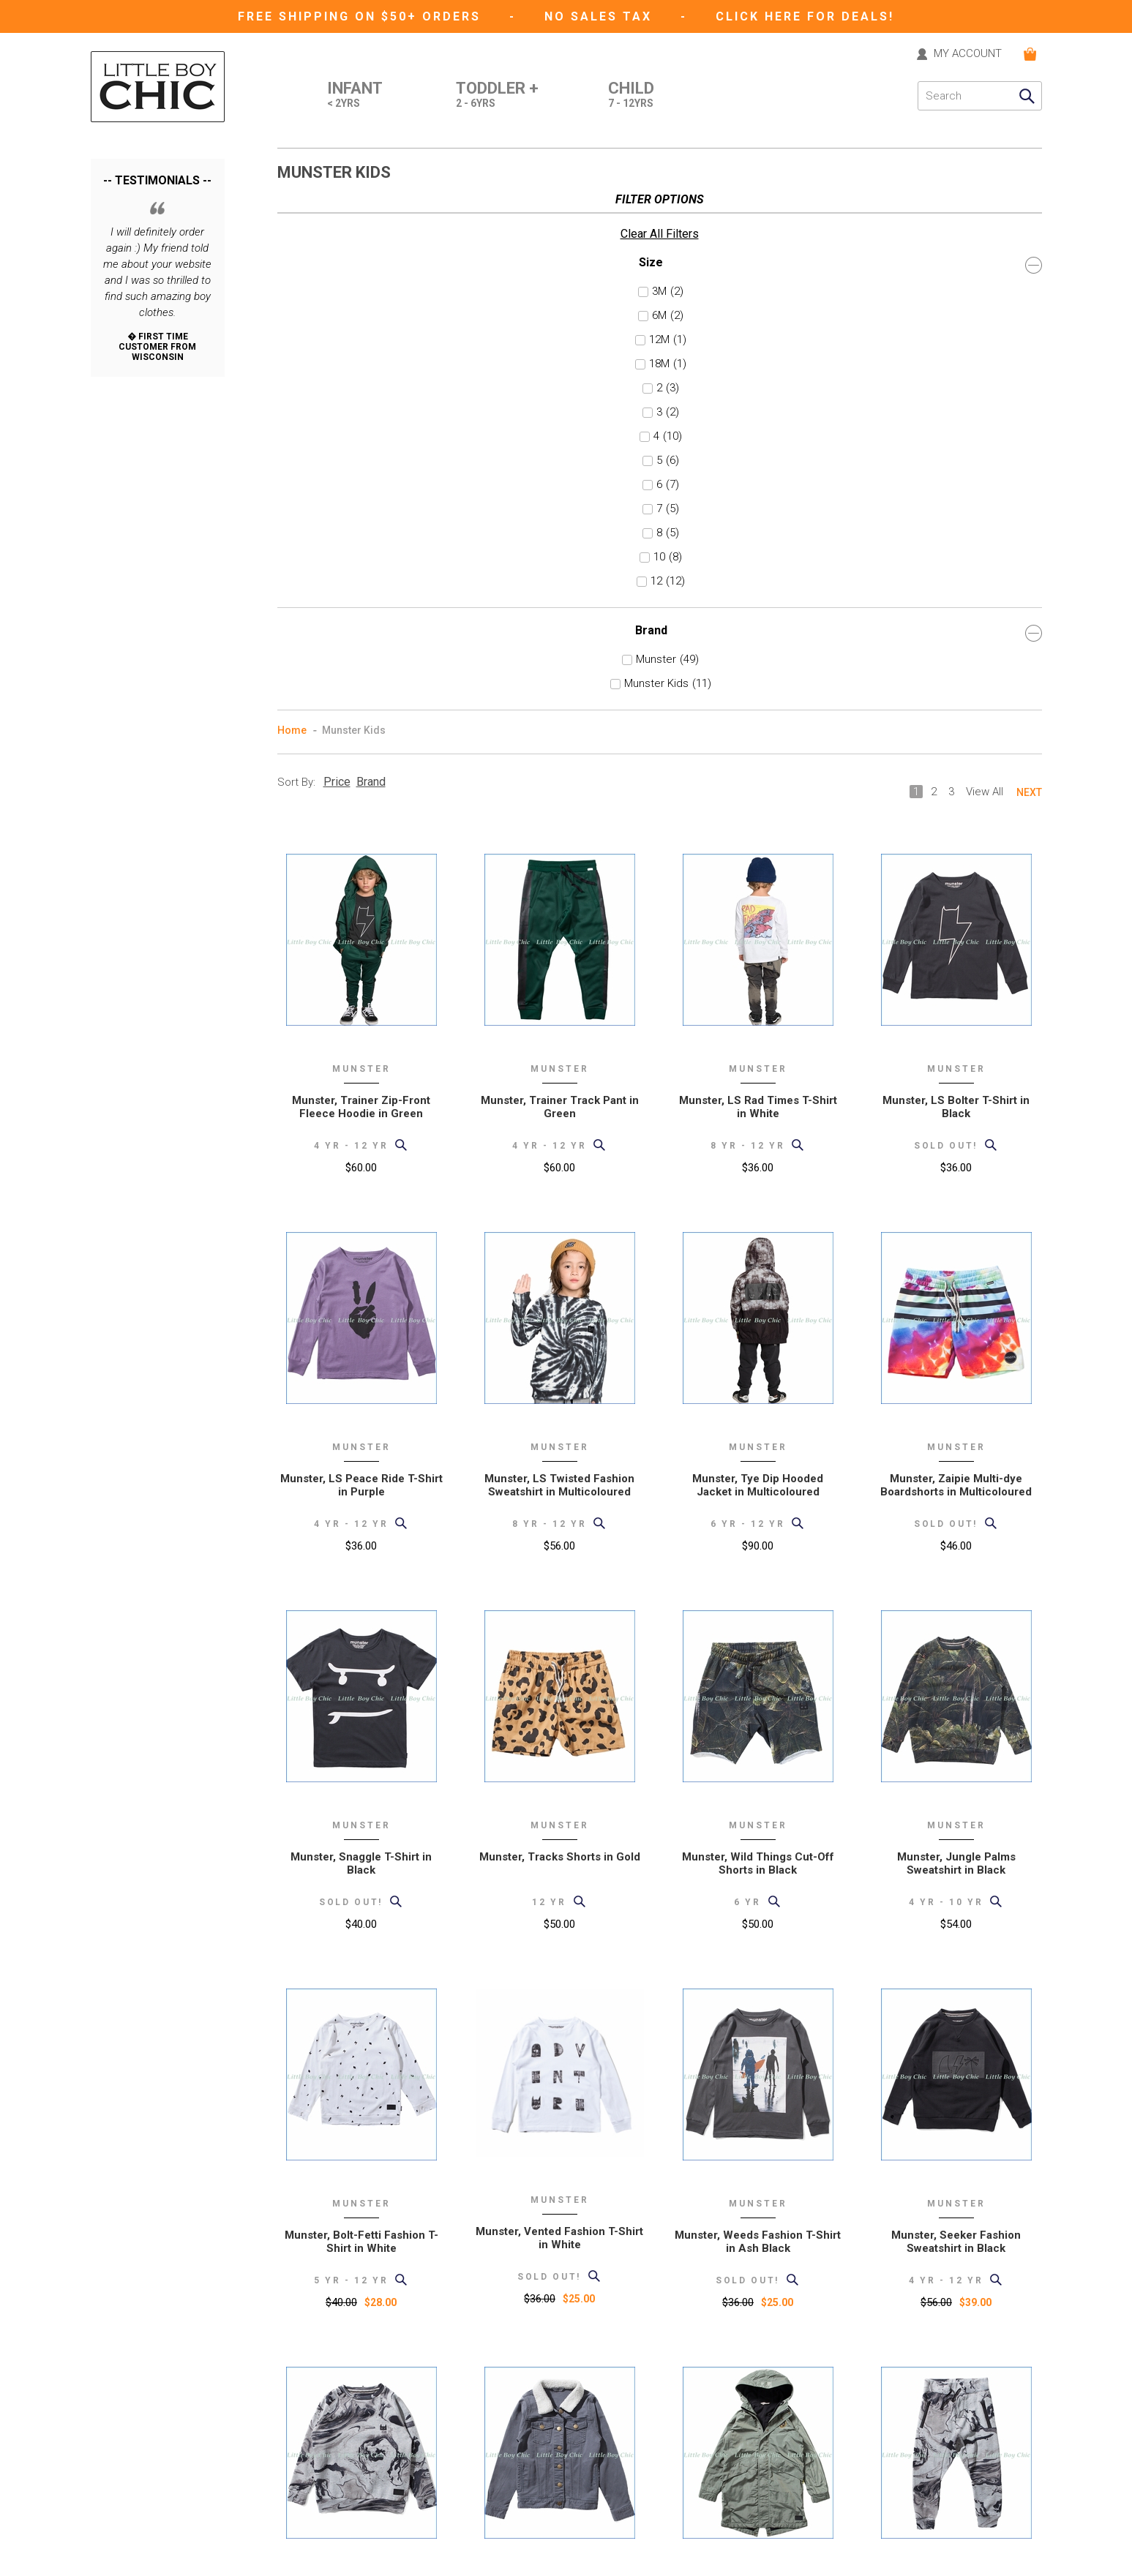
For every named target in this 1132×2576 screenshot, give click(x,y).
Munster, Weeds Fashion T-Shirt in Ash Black (758, 1709)
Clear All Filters (130, 189)
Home (292, 197)
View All (984, 259)
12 (124, 536)
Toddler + (497, 95)
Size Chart (300, 2480)
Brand (158, 588)
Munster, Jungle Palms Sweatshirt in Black (956, 1331)
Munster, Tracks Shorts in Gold (559, 1324)
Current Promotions (323, 2500)
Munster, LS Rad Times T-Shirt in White (758, 574)
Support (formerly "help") (334, 2418)
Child (631, 95)
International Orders (322, 2459)
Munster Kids (150, 638)
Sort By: (296, 249)
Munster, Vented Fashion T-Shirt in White (559, 1705)
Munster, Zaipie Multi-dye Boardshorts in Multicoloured (956, 952)
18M (125, 319)
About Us (298, 2398)
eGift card (299, 2541)
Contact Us (303, 2377)
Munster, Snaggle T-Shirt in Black (361, 1331)
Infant (355, 95)
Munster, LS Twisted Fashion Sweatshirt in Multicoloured (559, 952)
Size (158, 220)
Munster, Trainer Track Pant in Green (560, 574)
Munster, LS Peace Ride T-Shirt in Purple (361, 952)
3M (122, 246)
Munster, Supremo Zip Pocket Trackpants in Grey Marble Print (956, 2087)
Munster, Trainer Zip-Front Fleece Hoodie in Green (361, 574)
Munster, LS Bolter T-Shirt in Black (956, 574)
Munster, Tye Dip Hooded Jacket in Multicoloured (757, 952)
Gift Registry (305, 2521)
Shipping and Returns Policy (341, 2439)
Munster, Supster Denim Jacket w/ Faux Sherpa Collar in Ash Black (559, 2094)
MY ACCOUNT (968, 54)
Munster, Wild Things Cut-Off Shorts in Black (758, 1331)
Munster (138, 614)
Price (337, 249)
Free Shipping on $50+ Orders (362, 16)
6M (122, 270)
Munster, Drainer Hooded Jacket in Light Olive (758, 2087)
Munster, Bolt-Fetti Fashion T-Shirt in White (361, 1709)
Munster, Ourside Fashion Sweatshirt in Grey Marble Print (361, 2087)
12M (125, 294)
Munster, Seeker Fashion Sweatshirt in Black (956, 1709)
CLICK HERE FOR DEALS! (805, 16)
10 (121, 512)
